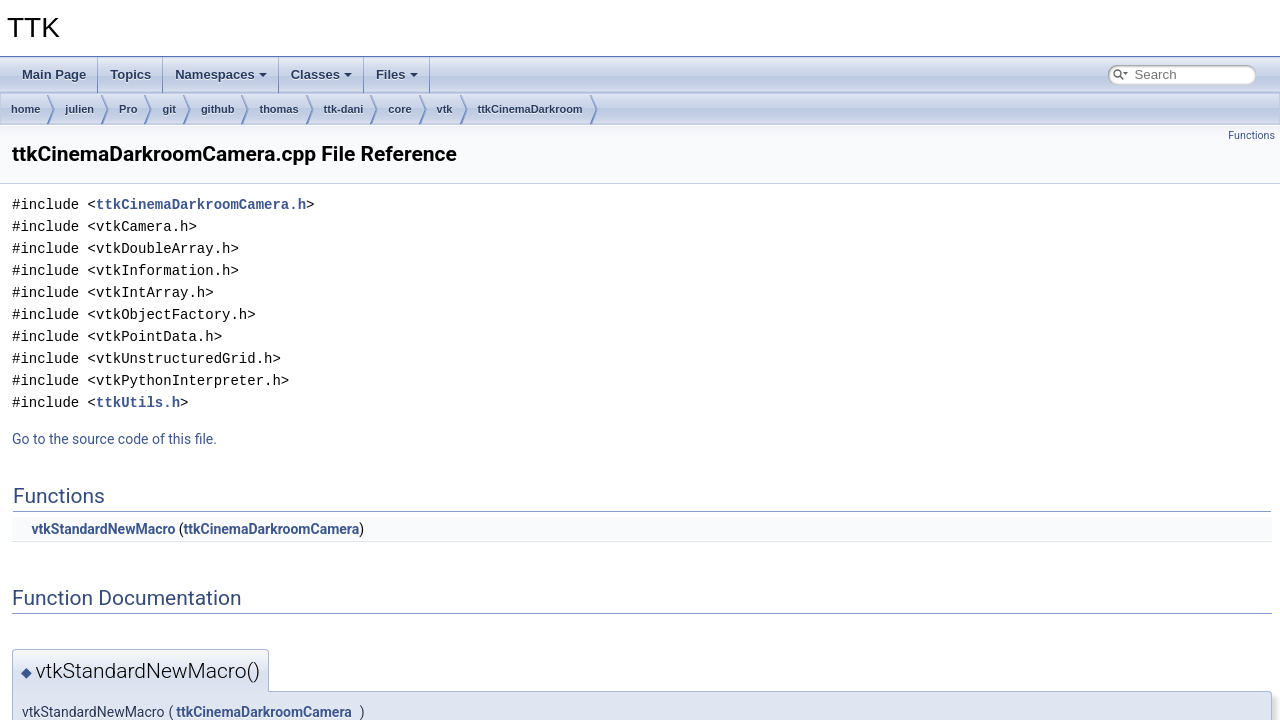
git (168, 109)
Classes (321, 74)
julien (79, 109)
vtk (445, 109)
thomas (278, 109)
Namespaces (221, 74)
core (399, 109)
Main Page (54, 74)
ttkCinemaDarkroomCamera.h (201, 204)
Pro (128, 109)
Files (397, 74)
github (218, 109)
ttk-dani (344, 109)
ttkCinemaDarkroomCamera (272, 529)
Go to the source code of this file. (114, 439)
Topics (130, 74)
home (25, 109)
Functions (1251, 135)
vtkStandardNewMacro (103, 529)
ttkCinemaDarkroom (530, 109)
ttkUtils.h (138, 402)
